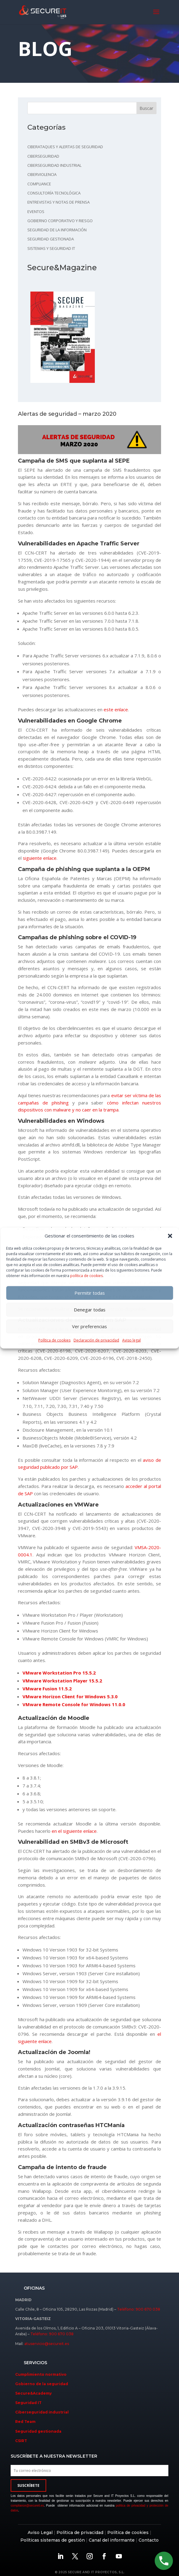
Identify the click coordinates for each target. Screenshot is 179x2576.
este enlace (116, 709)
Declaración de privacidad (96, 1340)
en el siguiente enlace (74, 1831)
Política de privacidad (80, 2532)
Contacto (149, 2540)
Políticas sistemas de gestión (52, 2540)
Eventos (35, 211)
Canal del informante (112, 2540)
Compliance (39, 184)
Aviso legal (131, 1340)
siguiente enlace (40, 858)
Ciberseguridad (43, 156)
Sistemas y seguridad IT (51, 248)
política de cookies (86, 1275)
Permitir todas (89, 1293)
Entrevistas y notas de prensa (58, 202)
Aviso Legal (40, 2532)
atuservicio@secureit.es (46, 2343)
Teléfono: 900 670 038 (138, 2309)
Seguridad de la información (57, 230)
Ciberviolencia (42, 174)
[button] (170, 1236)
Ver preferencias (89, 1326)
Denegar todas (89, 1310)
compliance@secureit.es (27, 2505)
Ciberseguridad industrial (54, 165)
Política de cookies (54, 1340)
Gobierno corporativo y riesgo (60, 220)
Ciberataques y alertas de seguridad (65, 146)
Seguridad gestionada (50, 239)
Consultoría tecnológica (54, 193)
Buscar (146, 108)
